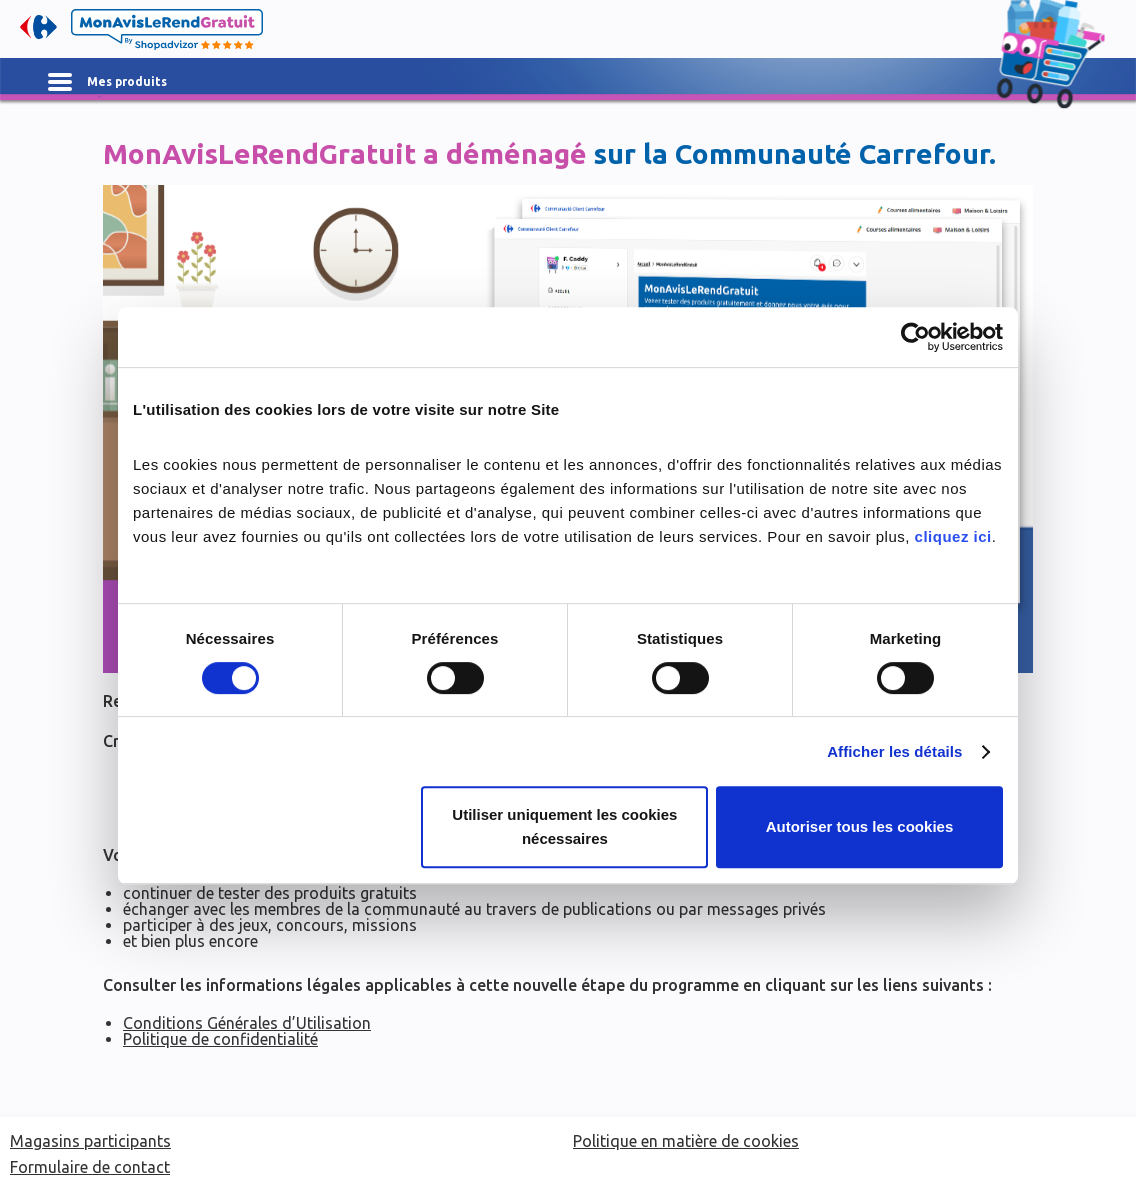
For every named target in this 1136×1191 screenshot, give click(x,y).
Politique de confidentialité (220, 1039)
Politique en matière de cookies (686, 1141)
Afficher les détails (894, 751)
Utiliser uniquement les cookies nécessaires (564, 826)
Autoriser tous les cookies (860, 826)
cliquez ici (953, 536)
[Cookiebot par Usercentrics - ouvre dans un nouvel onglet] (915, 337)
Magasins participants (90, 1141)
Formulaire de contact (90, 1167)
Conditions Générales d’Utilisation (247, 1023)
